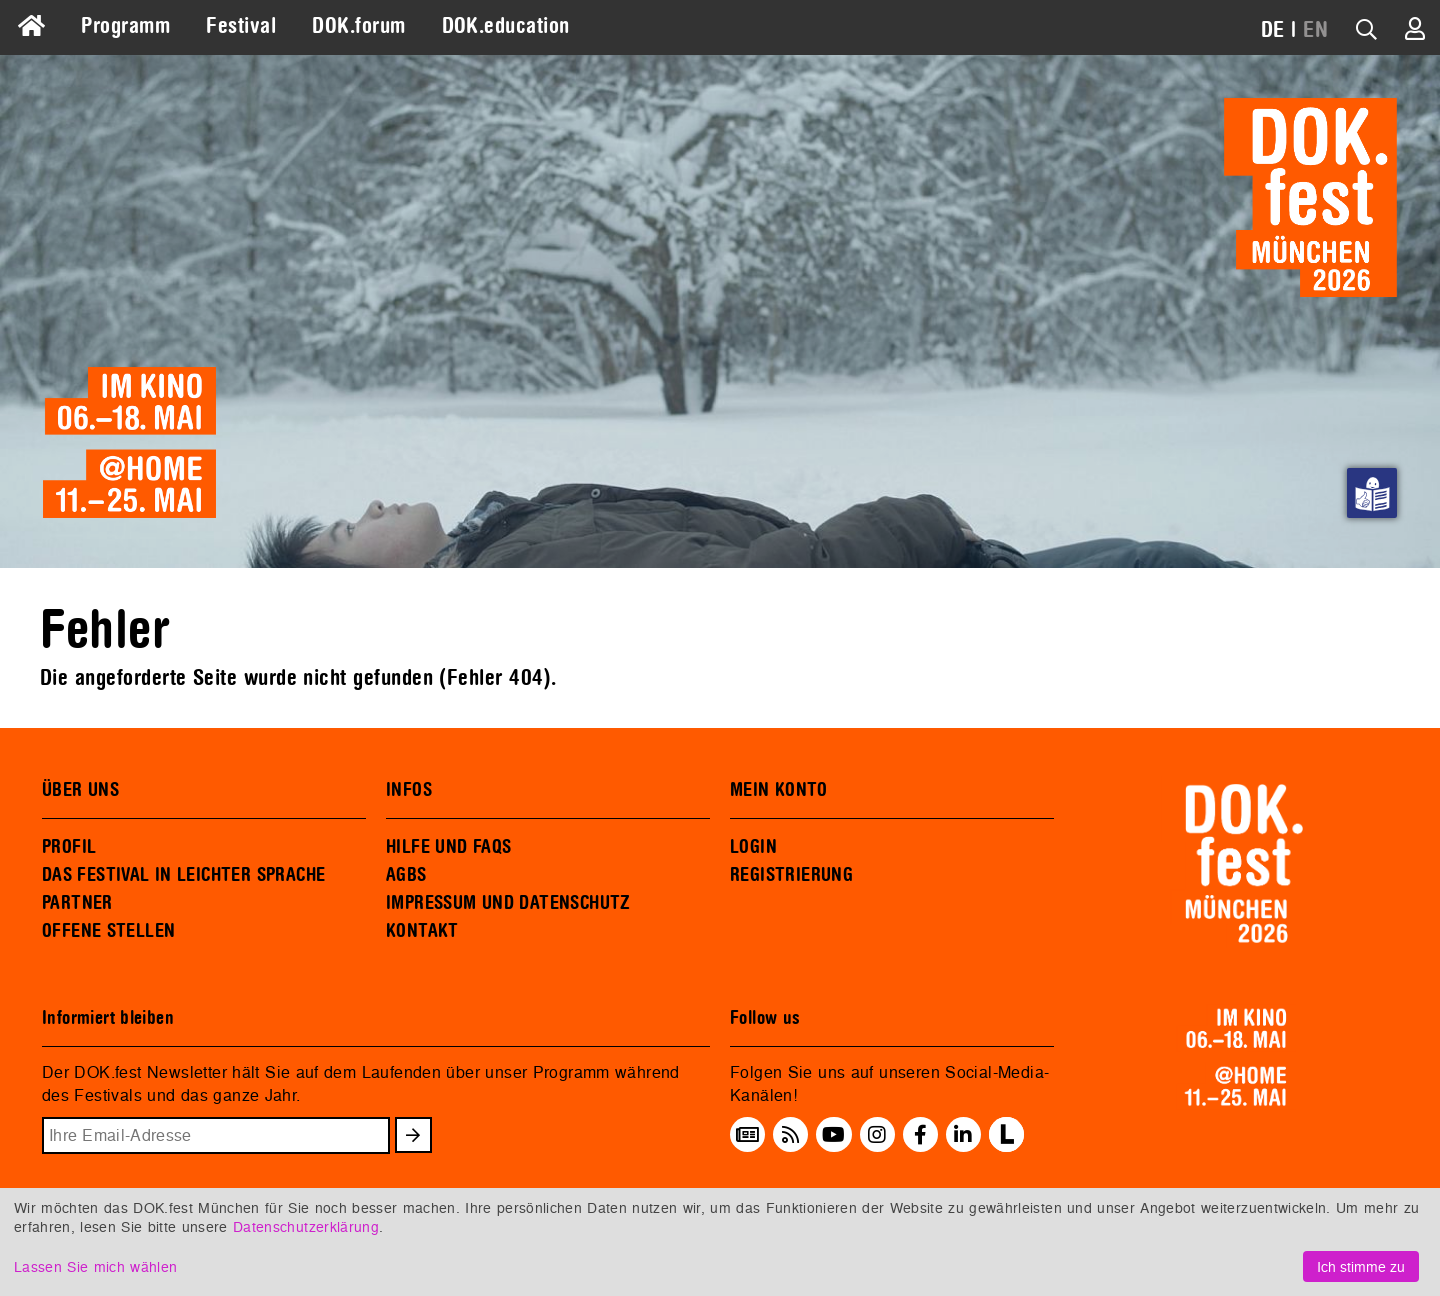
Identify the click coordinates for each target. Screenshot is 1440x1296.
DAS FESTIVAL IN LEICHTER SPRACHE (183, 875)
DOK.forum (358, 26)
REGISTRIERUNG (791, 875)
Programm (125, 26)
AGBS (406, 875)
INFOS (409, 790)
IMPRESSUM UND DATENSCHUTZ (508, 903)
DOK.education (506, 26)
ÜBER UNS (80, 790)
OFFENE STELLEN (108, 931)
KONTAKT (422, 931)
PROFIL (69, 847)
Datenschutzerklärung (306, 1226)
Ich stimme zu (1361, 1266)
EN (1315, 30)
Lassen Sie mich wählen (95, 1266)
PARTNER (77, 903)
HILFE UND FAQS (448, 847)
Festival (241, 26)
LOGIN (753, 847)
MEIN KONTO (779, 790)
